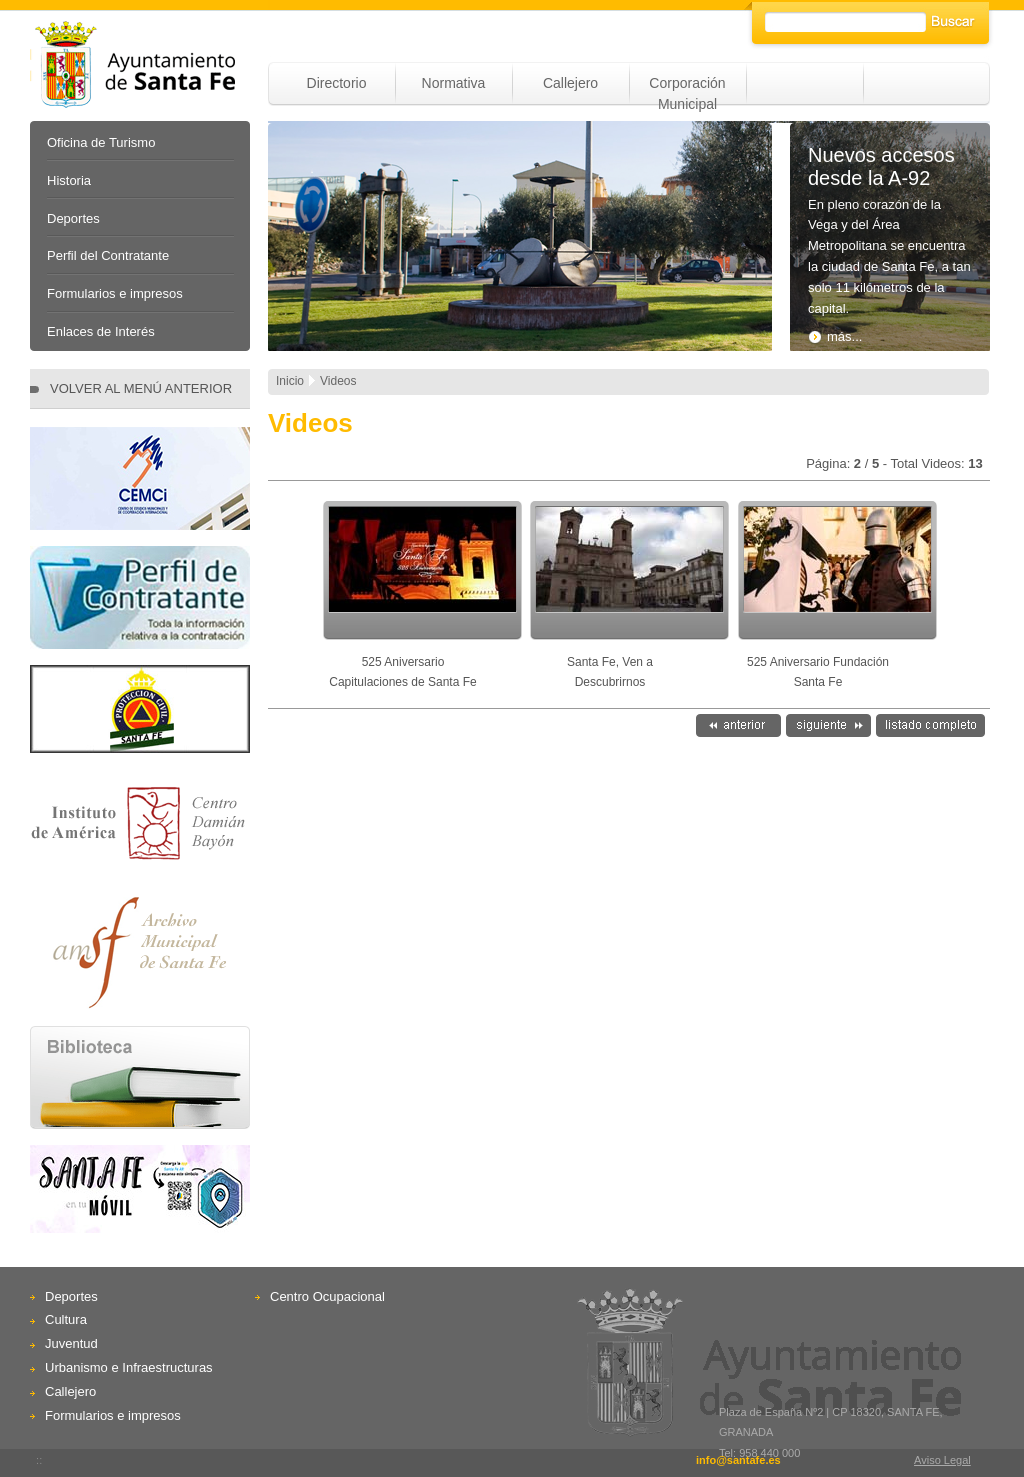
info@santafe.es (738, 1460)
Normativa (454, 83)
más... (835, 336)
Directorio (337, 83)
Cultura (66, 1319)
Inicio (290, 381)
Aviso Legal (942, 1460)
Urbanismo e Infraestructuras (129, 1367)
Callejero (570, 83)
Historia (69, 180)
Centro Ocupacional (327, 1296)
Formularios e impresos (115, 293)
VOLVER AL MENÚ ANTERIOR (141, 388)
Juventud (71, 1343)
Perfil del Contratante (108, 255)
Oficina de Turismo (101, 142)
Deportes (73, 218)
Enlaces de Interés (101, 331)
